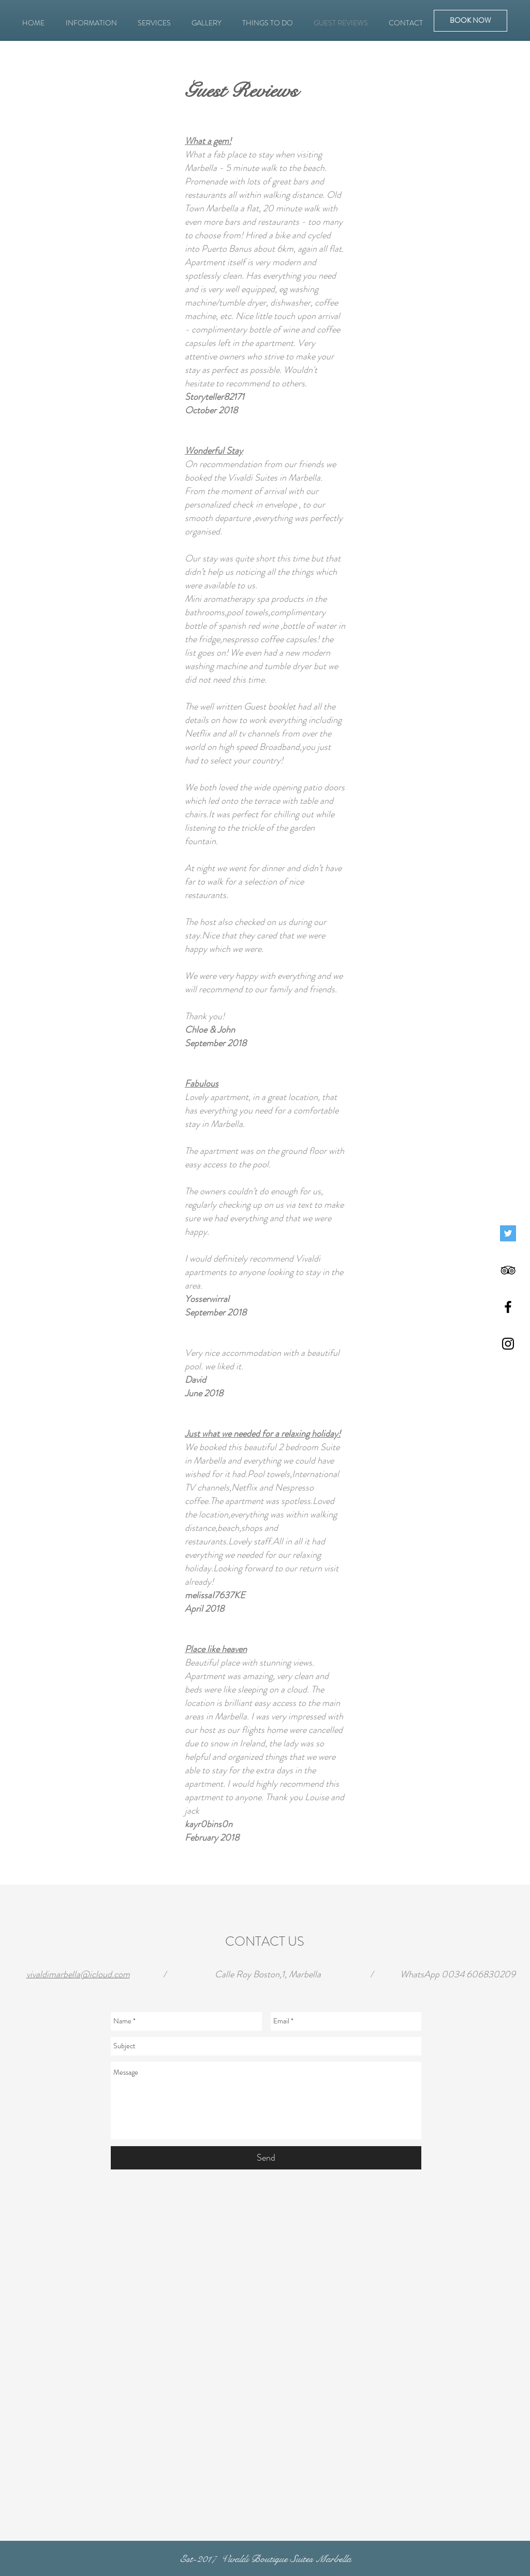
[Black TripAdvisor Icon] (508, 1270)
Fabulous (201, 1083)
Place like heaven (216, 1649)
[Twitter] (508, 1233)
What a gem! (208, 141)
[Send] (266, 2157)
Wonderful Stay (214, 450)
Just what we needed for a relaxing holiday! (263, 1433)
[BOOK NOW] (470, 21)
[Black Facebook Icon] (508, 1307)
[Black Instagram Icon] (508, 1344)
